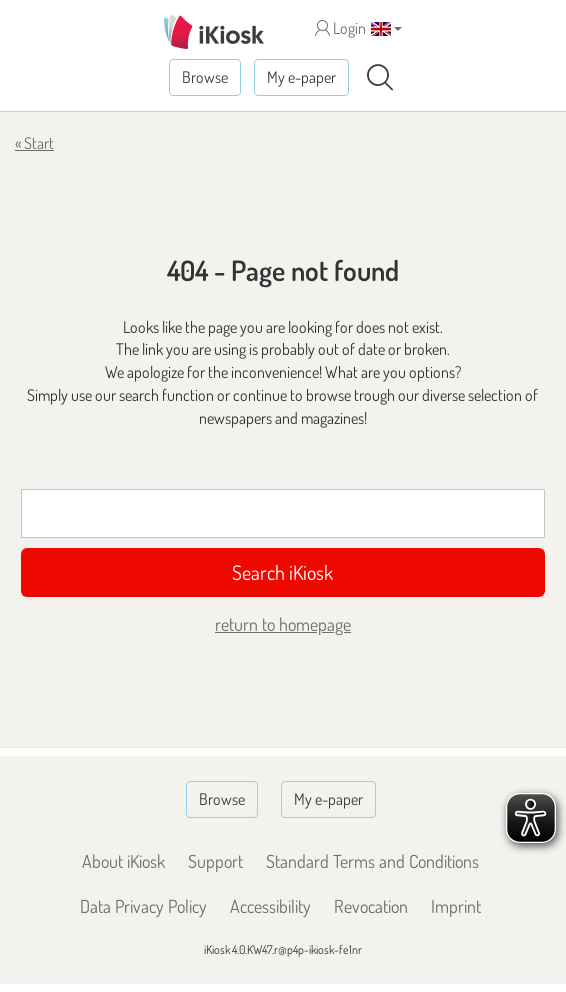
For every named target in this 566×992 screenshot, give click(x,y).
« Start (34, 143)
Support (215, 861)
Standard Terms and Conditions (372, 861)
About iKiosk (123, 861)
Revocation (371, 906)
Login (340, 28)
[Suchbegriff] (283, 513)
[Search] (380, 78)
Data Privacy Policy (143, 906)
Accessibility (270, 906)
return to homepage (283, 624)
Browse (205, 77)
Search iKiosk (282, 572)
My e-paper (301, 77)
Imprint (456, 906)
